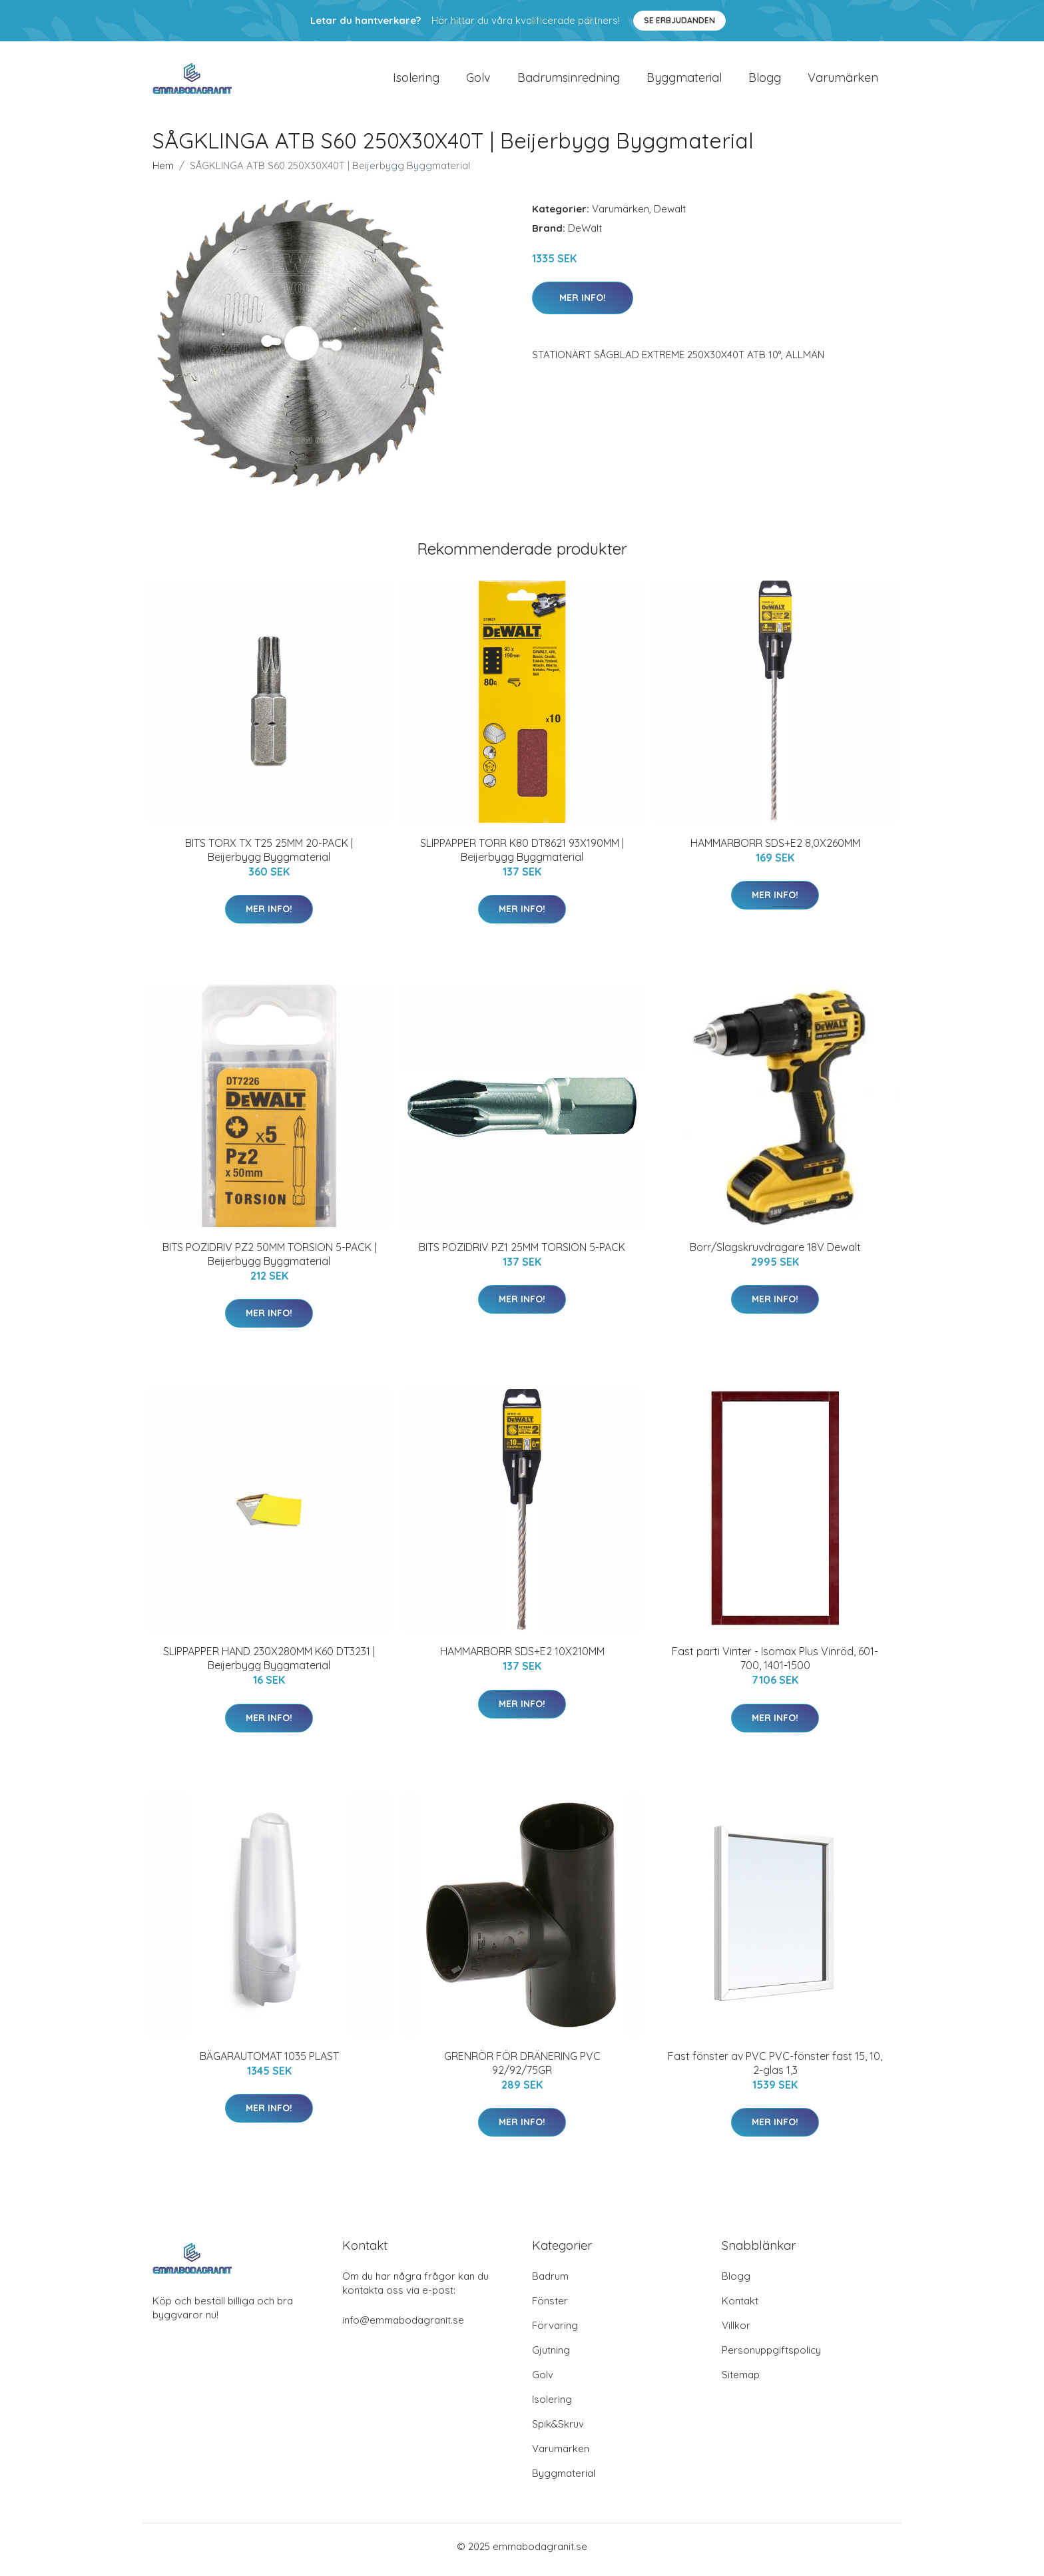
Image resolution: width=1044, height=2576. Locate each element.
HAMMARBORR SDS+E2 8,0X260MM (775, 849)
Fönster (550, 2307)
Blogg (764, 81)
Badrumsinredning (568, 81)
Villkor (736, 2332)
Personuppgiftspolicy (771, 2356)
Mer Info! (582, 304)
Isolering (416, 81)
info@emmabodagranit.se (403, 2326)
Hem (163, 172)
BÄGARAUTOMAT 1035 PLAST (269, 2062)
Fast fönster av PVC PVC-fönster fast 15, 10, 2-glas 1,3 (775, 2069)
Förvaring (555, 2332)
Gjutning (551, 2356)
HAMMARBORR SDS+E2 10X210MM (522, 1658)
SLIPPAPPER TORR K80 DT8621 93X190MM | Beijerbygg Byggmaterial (522, 856)
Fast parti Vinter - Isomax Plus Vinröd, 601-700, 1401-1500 (775, 1665)
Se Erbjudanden (679, 20)
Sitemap (741, 2381)
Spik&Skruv (558, 2430)
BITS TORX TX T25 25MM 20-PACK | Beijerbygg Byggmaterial (269, 856)
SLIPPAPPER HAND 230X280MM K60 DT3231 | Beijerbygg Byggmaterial (269, 1665)
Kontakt (740, 2307)
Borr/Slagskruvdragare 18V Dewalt (775, 1253)
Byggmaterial (684, 81)
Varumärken (843, 81)
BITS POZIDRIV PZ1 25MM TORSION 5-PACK (522, 1253)
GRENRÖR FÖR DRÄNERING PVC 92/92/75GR (522, 2069)
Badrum (550, 2282)
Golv (478, 81)
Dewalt (670, 215)
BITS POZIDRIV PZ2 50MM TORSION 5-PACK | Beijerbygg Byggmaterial (269, 1260)
